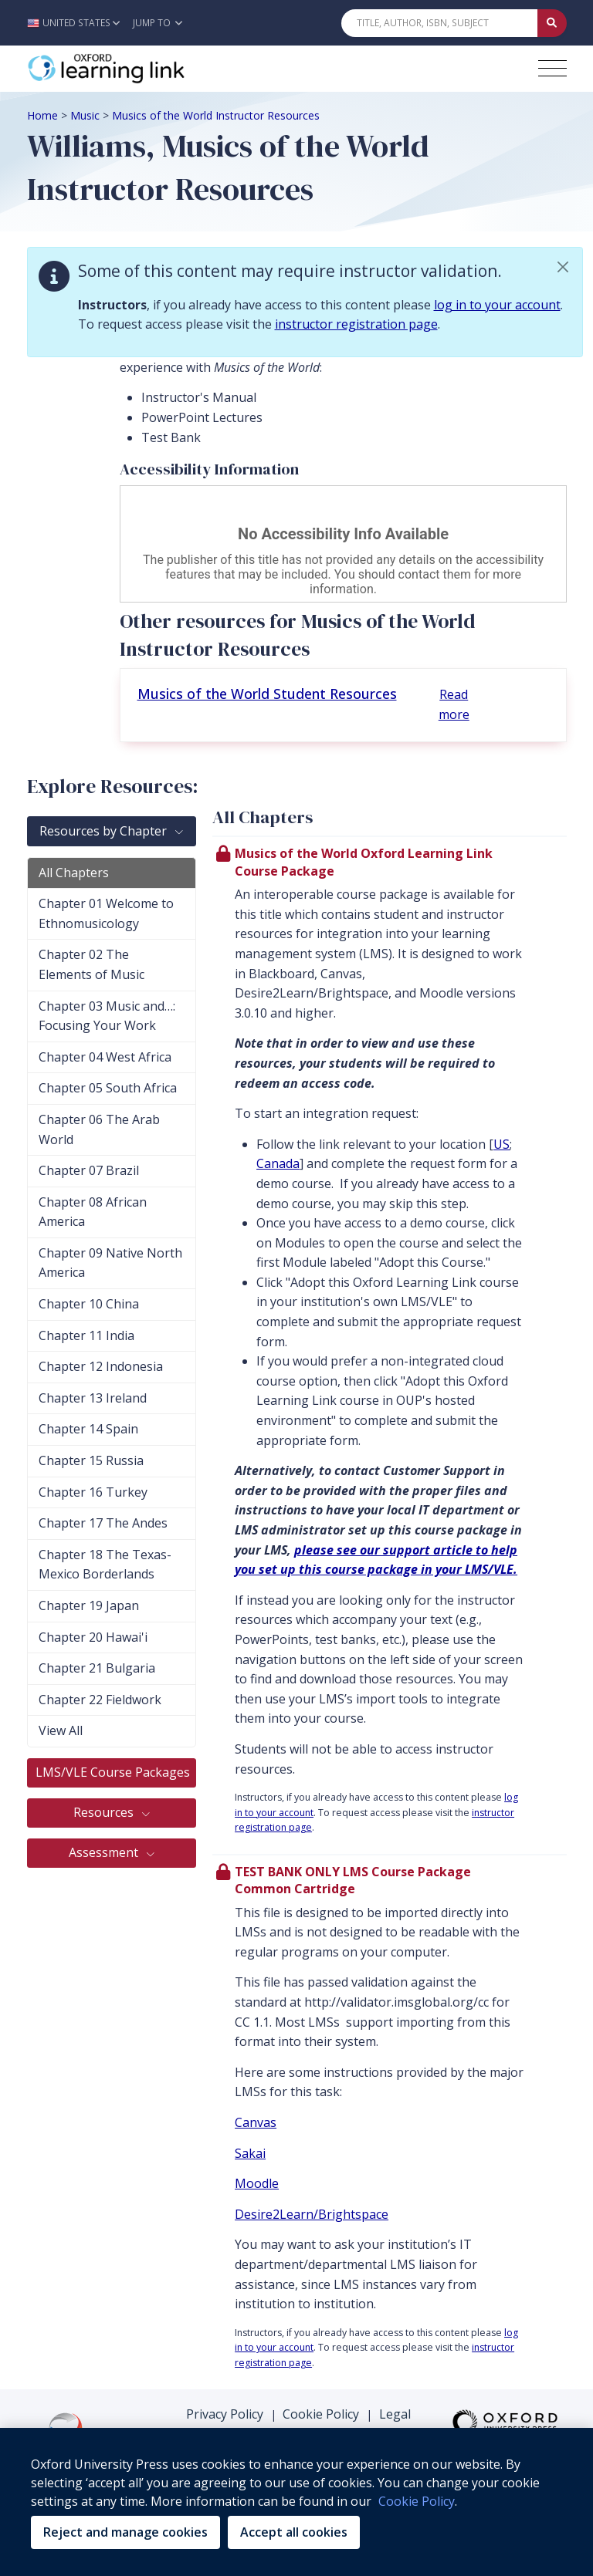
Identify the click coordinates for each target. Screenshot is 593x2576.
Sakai (250, 2153)
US (501, 1144)
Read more (454, 704)
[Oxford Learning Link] (143, 68)
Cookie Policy (321, 2414)
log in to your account (497, 304)
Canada (278, 1163)
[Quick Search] (439, 23)
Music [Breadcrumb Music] (85, 115)
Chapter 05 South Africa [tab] (108, 1087)
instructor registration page (356, 324)
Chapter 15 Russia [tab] (91, 1460)
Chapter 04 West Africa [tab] (105, 1056)
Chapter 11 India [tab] (86, 1335)
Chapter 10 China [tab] (89, 1303)
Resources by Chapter (104, 830)
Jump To (157, 22)
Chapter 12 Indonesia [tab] (101, 1366)
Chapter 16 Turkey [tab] (93, 1492)
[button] (77, 23)
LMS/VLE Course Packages (114, 1772)
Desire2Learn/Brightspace (311, 2214)
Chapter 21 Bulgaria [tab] (97, 1667)
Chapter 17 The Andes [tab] (103, 1522)
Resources (105, 1812)
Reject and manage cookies (125, 2532)
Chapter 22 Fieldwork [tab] (100, 1699)
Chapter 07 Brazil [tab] (89, 1170)
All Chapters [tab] (74, 872)
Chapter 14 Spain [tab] (88, 1428)
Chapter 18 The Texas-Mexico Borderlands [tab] (105, 1564)
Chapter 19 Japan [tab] (89, 1605)
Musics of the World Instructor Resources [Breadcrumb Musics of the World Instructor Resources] (216, 115)
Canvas (255, 2122)
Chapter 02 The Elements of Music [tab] (91, 964)
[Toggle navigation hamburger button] (552, 68)
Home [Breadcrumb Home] (42, 115)
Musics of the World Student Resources (267, 693)
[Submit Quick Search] (552, 23)
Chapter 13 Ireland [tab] (93, 1397)
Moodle (257, 2183)
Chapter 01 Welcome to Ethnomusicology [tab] (106, 913)
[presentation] (389, 1345)
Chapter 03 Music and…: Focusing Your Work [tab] (107, 1016)
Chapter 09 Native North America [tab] (110, 1262)
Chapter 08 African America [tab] (93, 1212)
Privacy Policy (224, 2414)
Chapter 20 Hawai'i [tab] (93, 1637)
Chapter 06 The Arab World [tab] (99, 1129)
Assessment (105, 1852)
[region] (296, 2502)
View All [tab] (61, 1730)
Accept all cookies (293, 2532)
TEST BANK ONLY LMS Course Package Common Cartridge (353, 1880)
